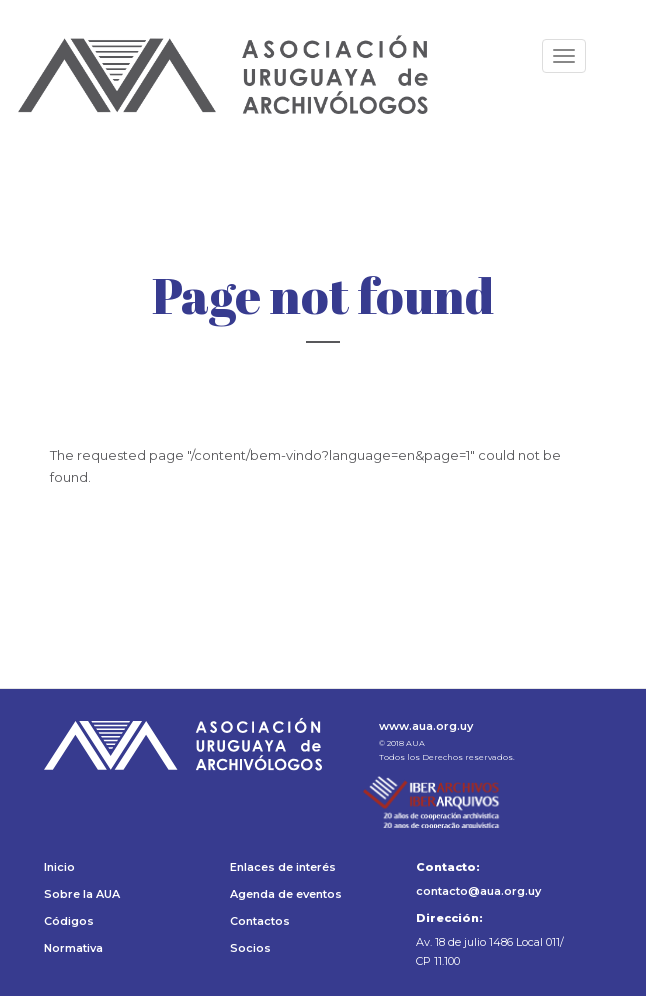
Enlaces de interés (283, 867)
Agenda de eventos (286, 894)
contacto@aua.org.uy (478, 891)
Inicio (59, 867)
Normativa (73, 948)
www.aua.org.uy (426, 726)
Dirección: (449, 918)
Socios (250, 948)
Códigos (69, 921)
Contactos (260, 921)
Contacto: (448, 867)
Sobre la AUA (82, 894)
